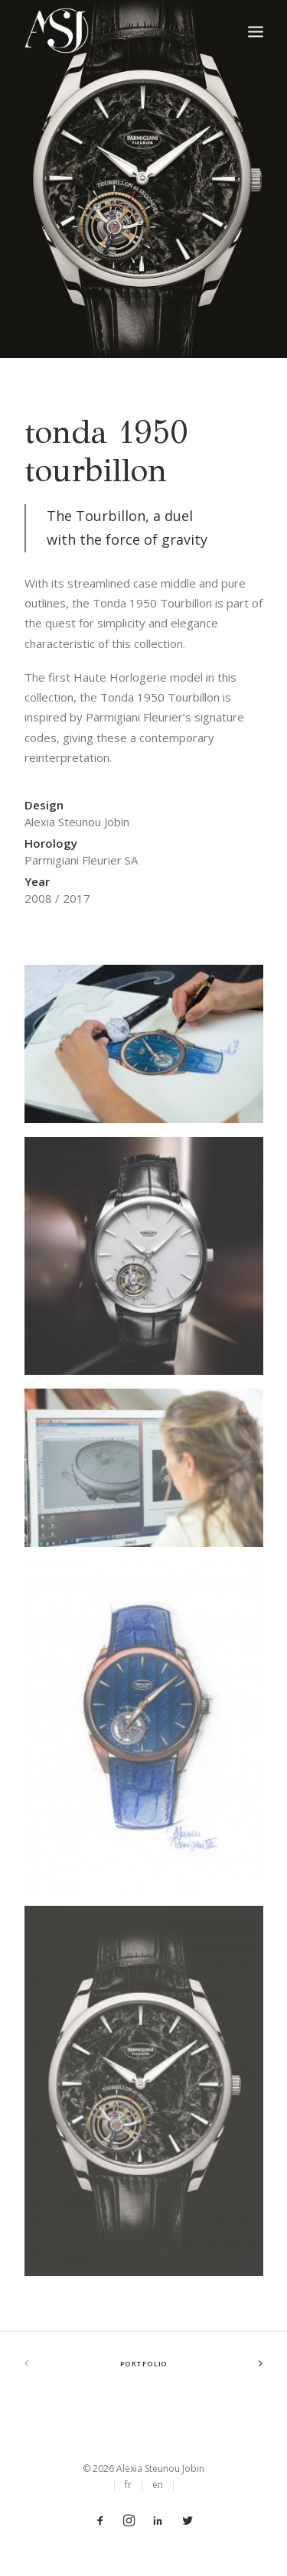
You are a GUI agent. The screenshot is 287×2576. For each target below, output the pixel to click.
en (157, 2484)
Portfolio (143, 2364)
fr (128, 2484)
